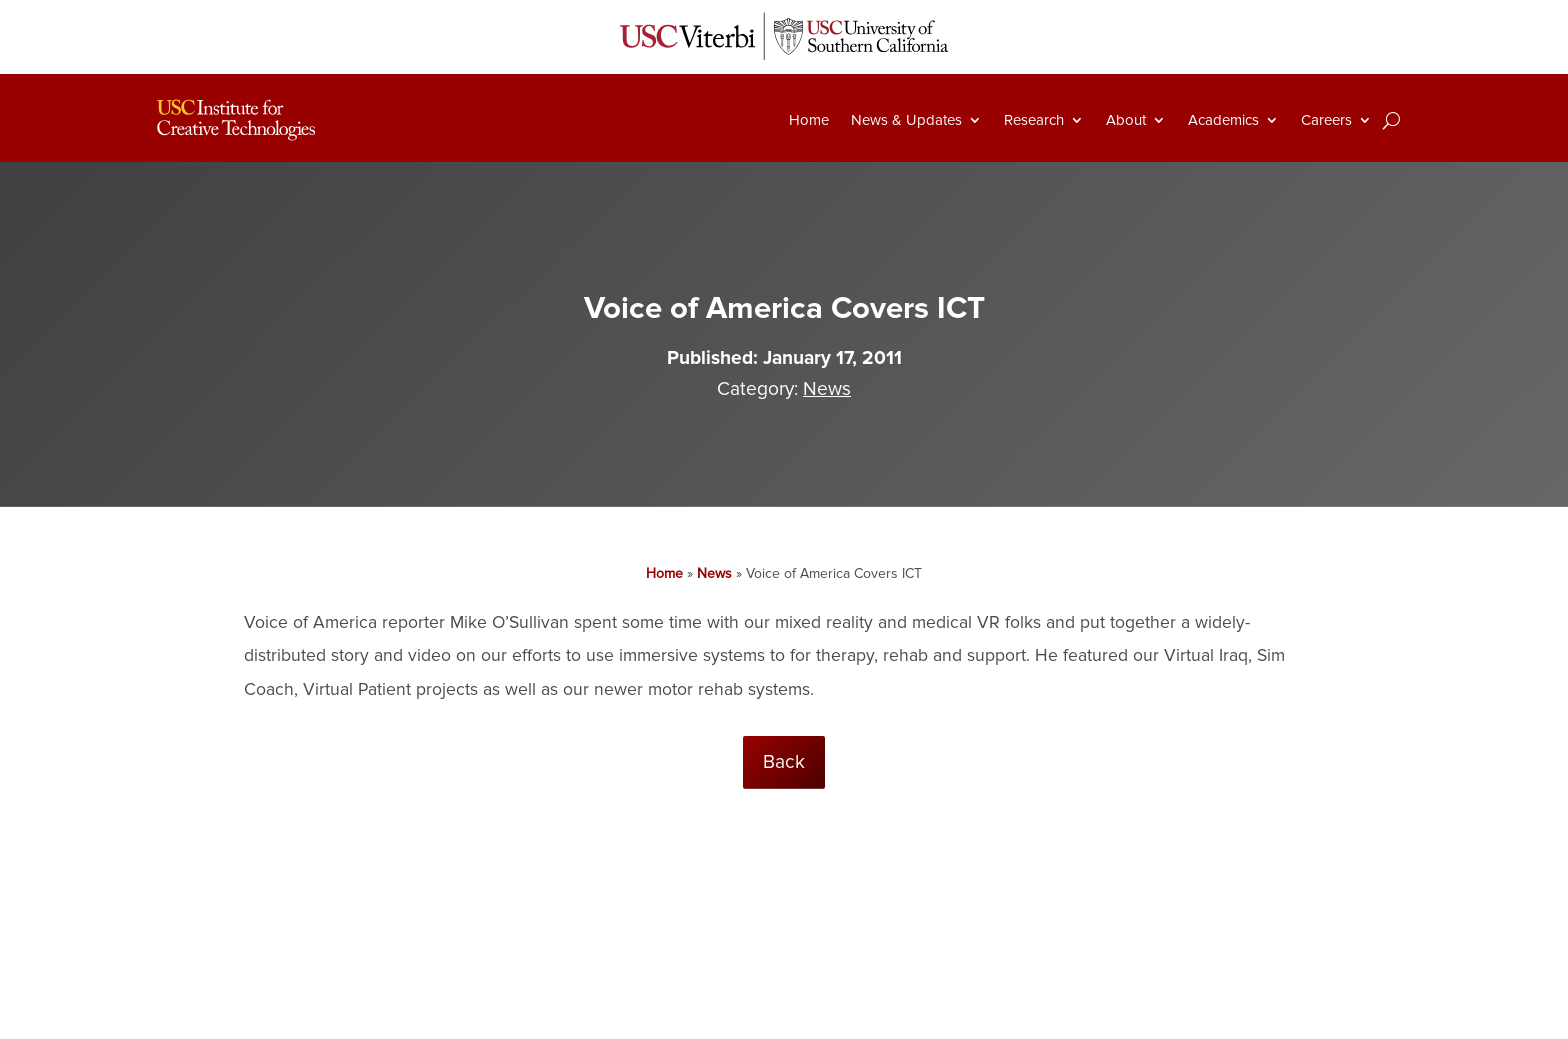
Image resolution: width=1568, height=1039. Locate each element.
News (827, 389)
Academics (1223, 120)
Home (809, 120)
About (1126, 120)
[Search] (1391, 120)
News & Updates (906, 120)
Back (784, 762)
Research (1034, 120)
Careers (1326, 120)
